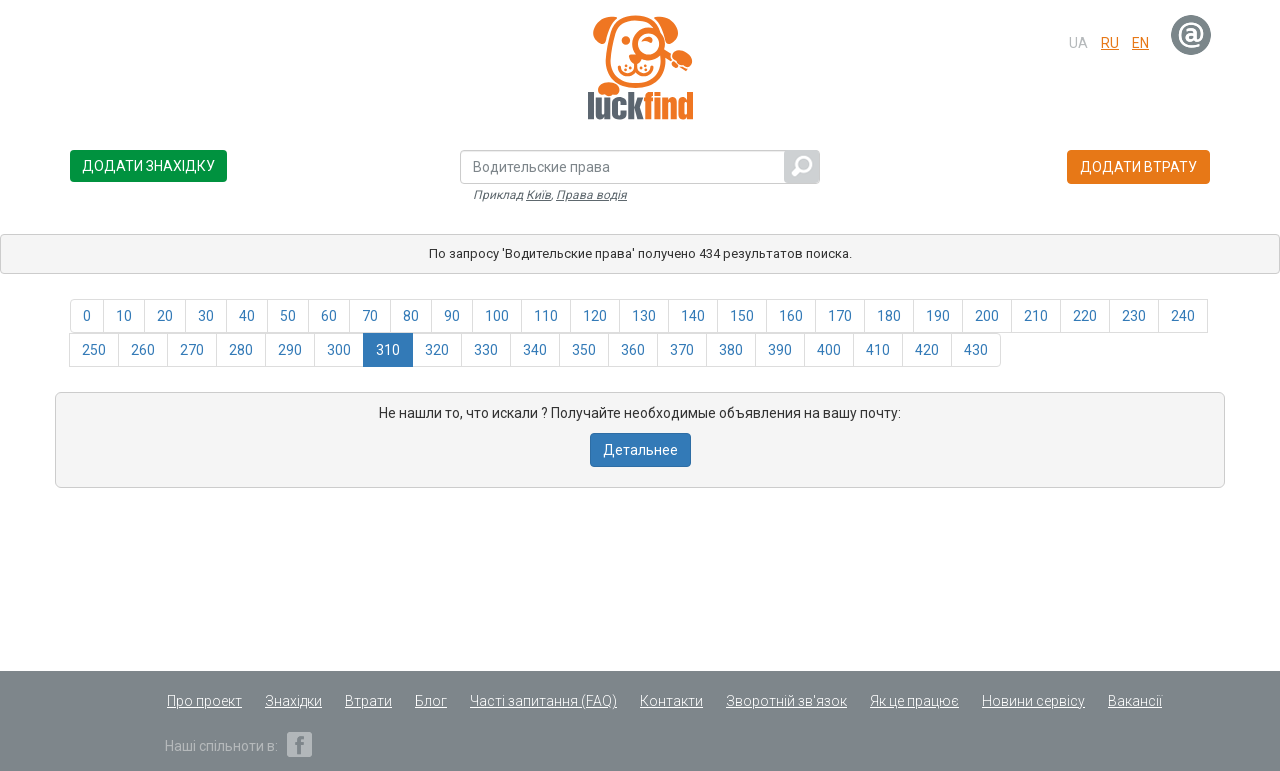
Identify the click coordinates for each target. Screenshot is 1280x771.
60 (329, 316)
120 (595, 316)
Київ (538, 195)
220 (1085, 316)
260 (143, 350)
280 (241, 350)
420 (927, 350)
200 (987, 316)
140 (693, 316)
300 (339, 350)
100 (497, 316)
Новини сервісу (1033, 701)
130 (644, 316)
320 (437, 350)
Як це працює (914, 701)
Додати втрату (1138, 167)
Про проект (204, 701)
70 (370, 316)
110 (546, 316)
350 (584, 350)
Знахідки (293, 701)
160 (791, 316)
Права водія (591, 195)
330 (486, 350)
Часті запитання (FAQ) (543, 701)
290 (290, 350)
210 (1036, 316)
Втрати (368, 701)
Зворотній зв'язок (786, 701)
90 (452, 316)
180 (889, 316)
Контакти (671, 701)
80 (411, 316)
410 (878, 350)
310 (388, 350)
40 (247, 316)
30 (206, 316)
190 (938, 316)
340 (535, 350)
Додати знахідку (148, 166)
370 (682, 350)
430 (976, 350)
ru (1110, 43)
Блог (431, 701)
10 (124, 316)
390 (780, 350)
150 (742, 316)
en (1140, 43)
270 (192, 350)
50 (288, 316)
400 (829, 350)
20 (165, 316)
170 (840, 316)
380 (731, 350)
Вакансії (1135, 701)
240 (1183, 316)
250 (94, 350)
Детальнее (640, 450)
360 (633, 350)
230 (1134, 316)
